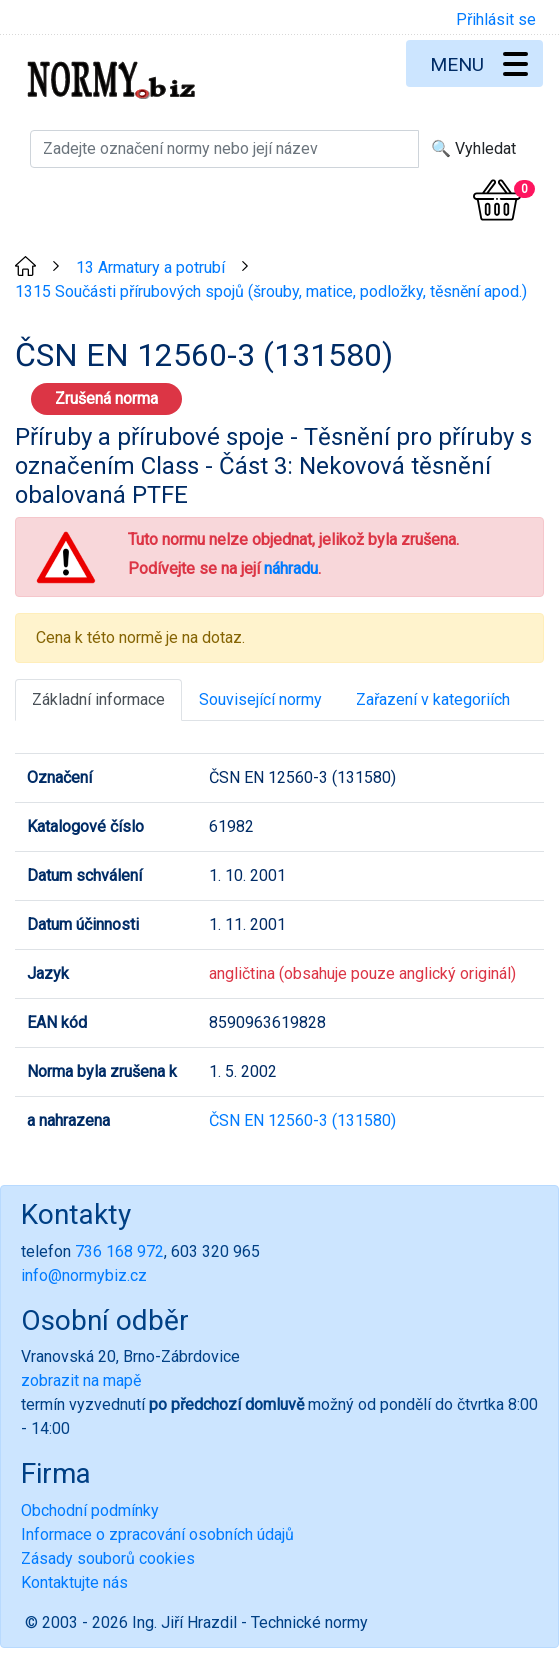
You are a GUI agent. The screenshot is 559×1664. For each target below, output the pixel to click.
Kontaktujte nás (74, 1582)
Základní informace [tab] (98, 699)
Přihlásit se (496, 19)
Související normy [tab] (260, 699)
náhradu (291, 568)
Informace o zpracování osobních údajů (157, 1534)
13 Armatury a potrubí (150, 267)
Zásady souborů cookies (108, 1558)
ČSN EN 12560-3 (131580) (302, 1120)
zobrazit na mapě (81, 1380)
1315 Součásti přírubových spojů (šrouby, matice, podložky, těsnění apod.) (271, 291)
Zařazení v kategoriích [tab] (433, 699)
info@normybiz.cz (84, 1275)
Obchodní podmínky (90, 1510)
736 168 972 (119, 1251)
